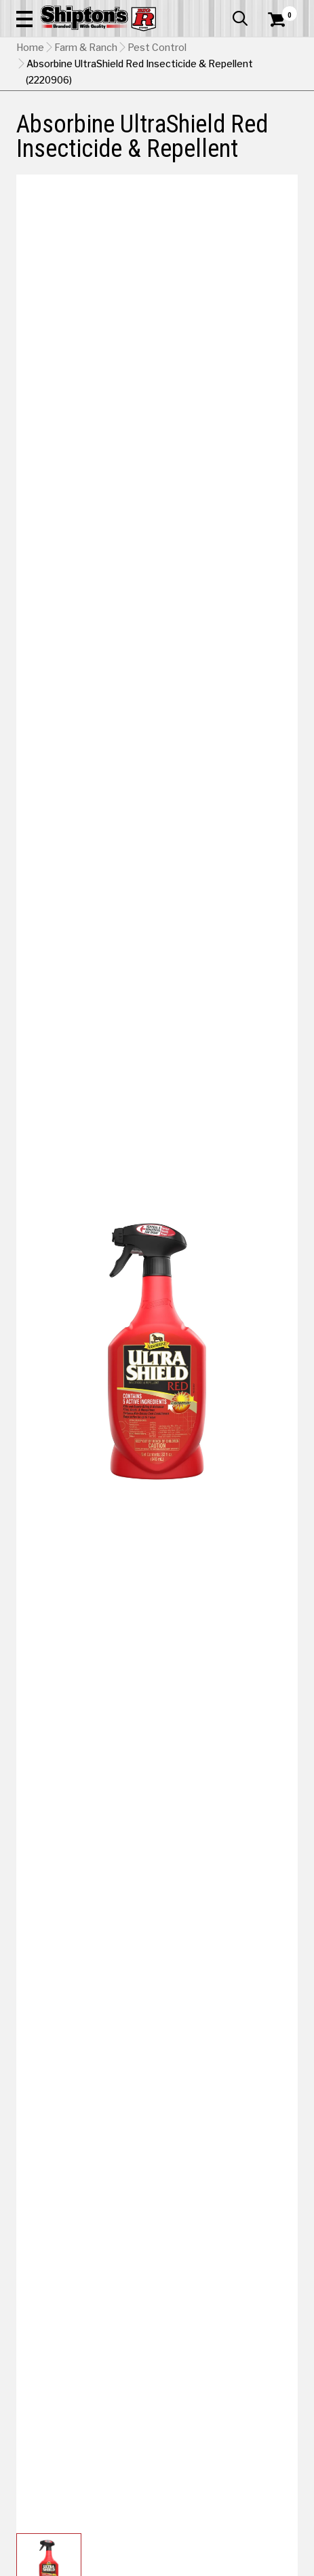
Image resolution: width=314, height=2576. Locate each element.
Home (30, 47)
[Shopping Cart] (283, 19)
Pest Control (157, 47)
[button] (24, 18)
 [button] (240, 18)
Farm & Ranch (85, 47)
